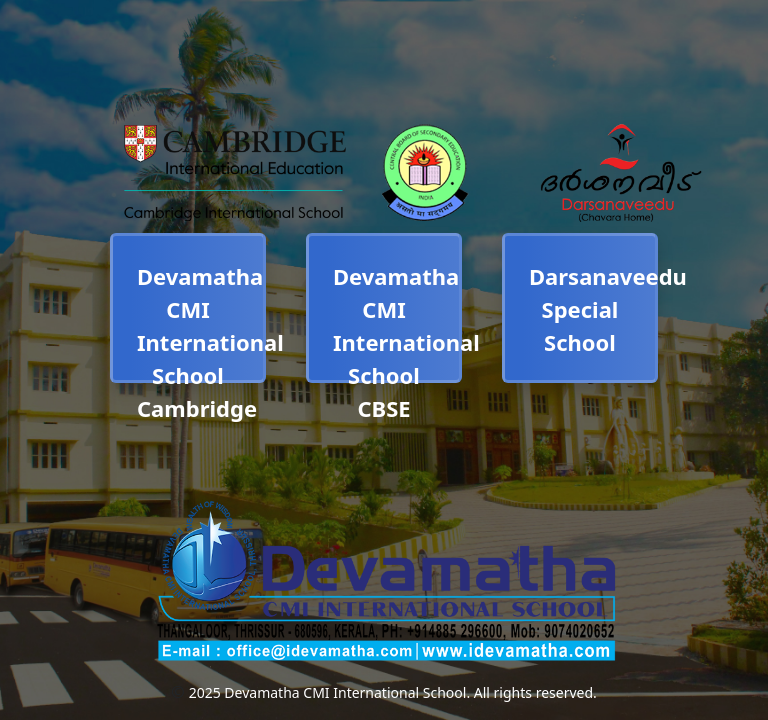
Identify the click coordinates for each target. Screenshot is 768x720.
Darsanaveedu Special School (608, 309)
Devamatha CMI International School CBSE (406, 342)
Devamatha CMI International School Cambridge (210, 342)
